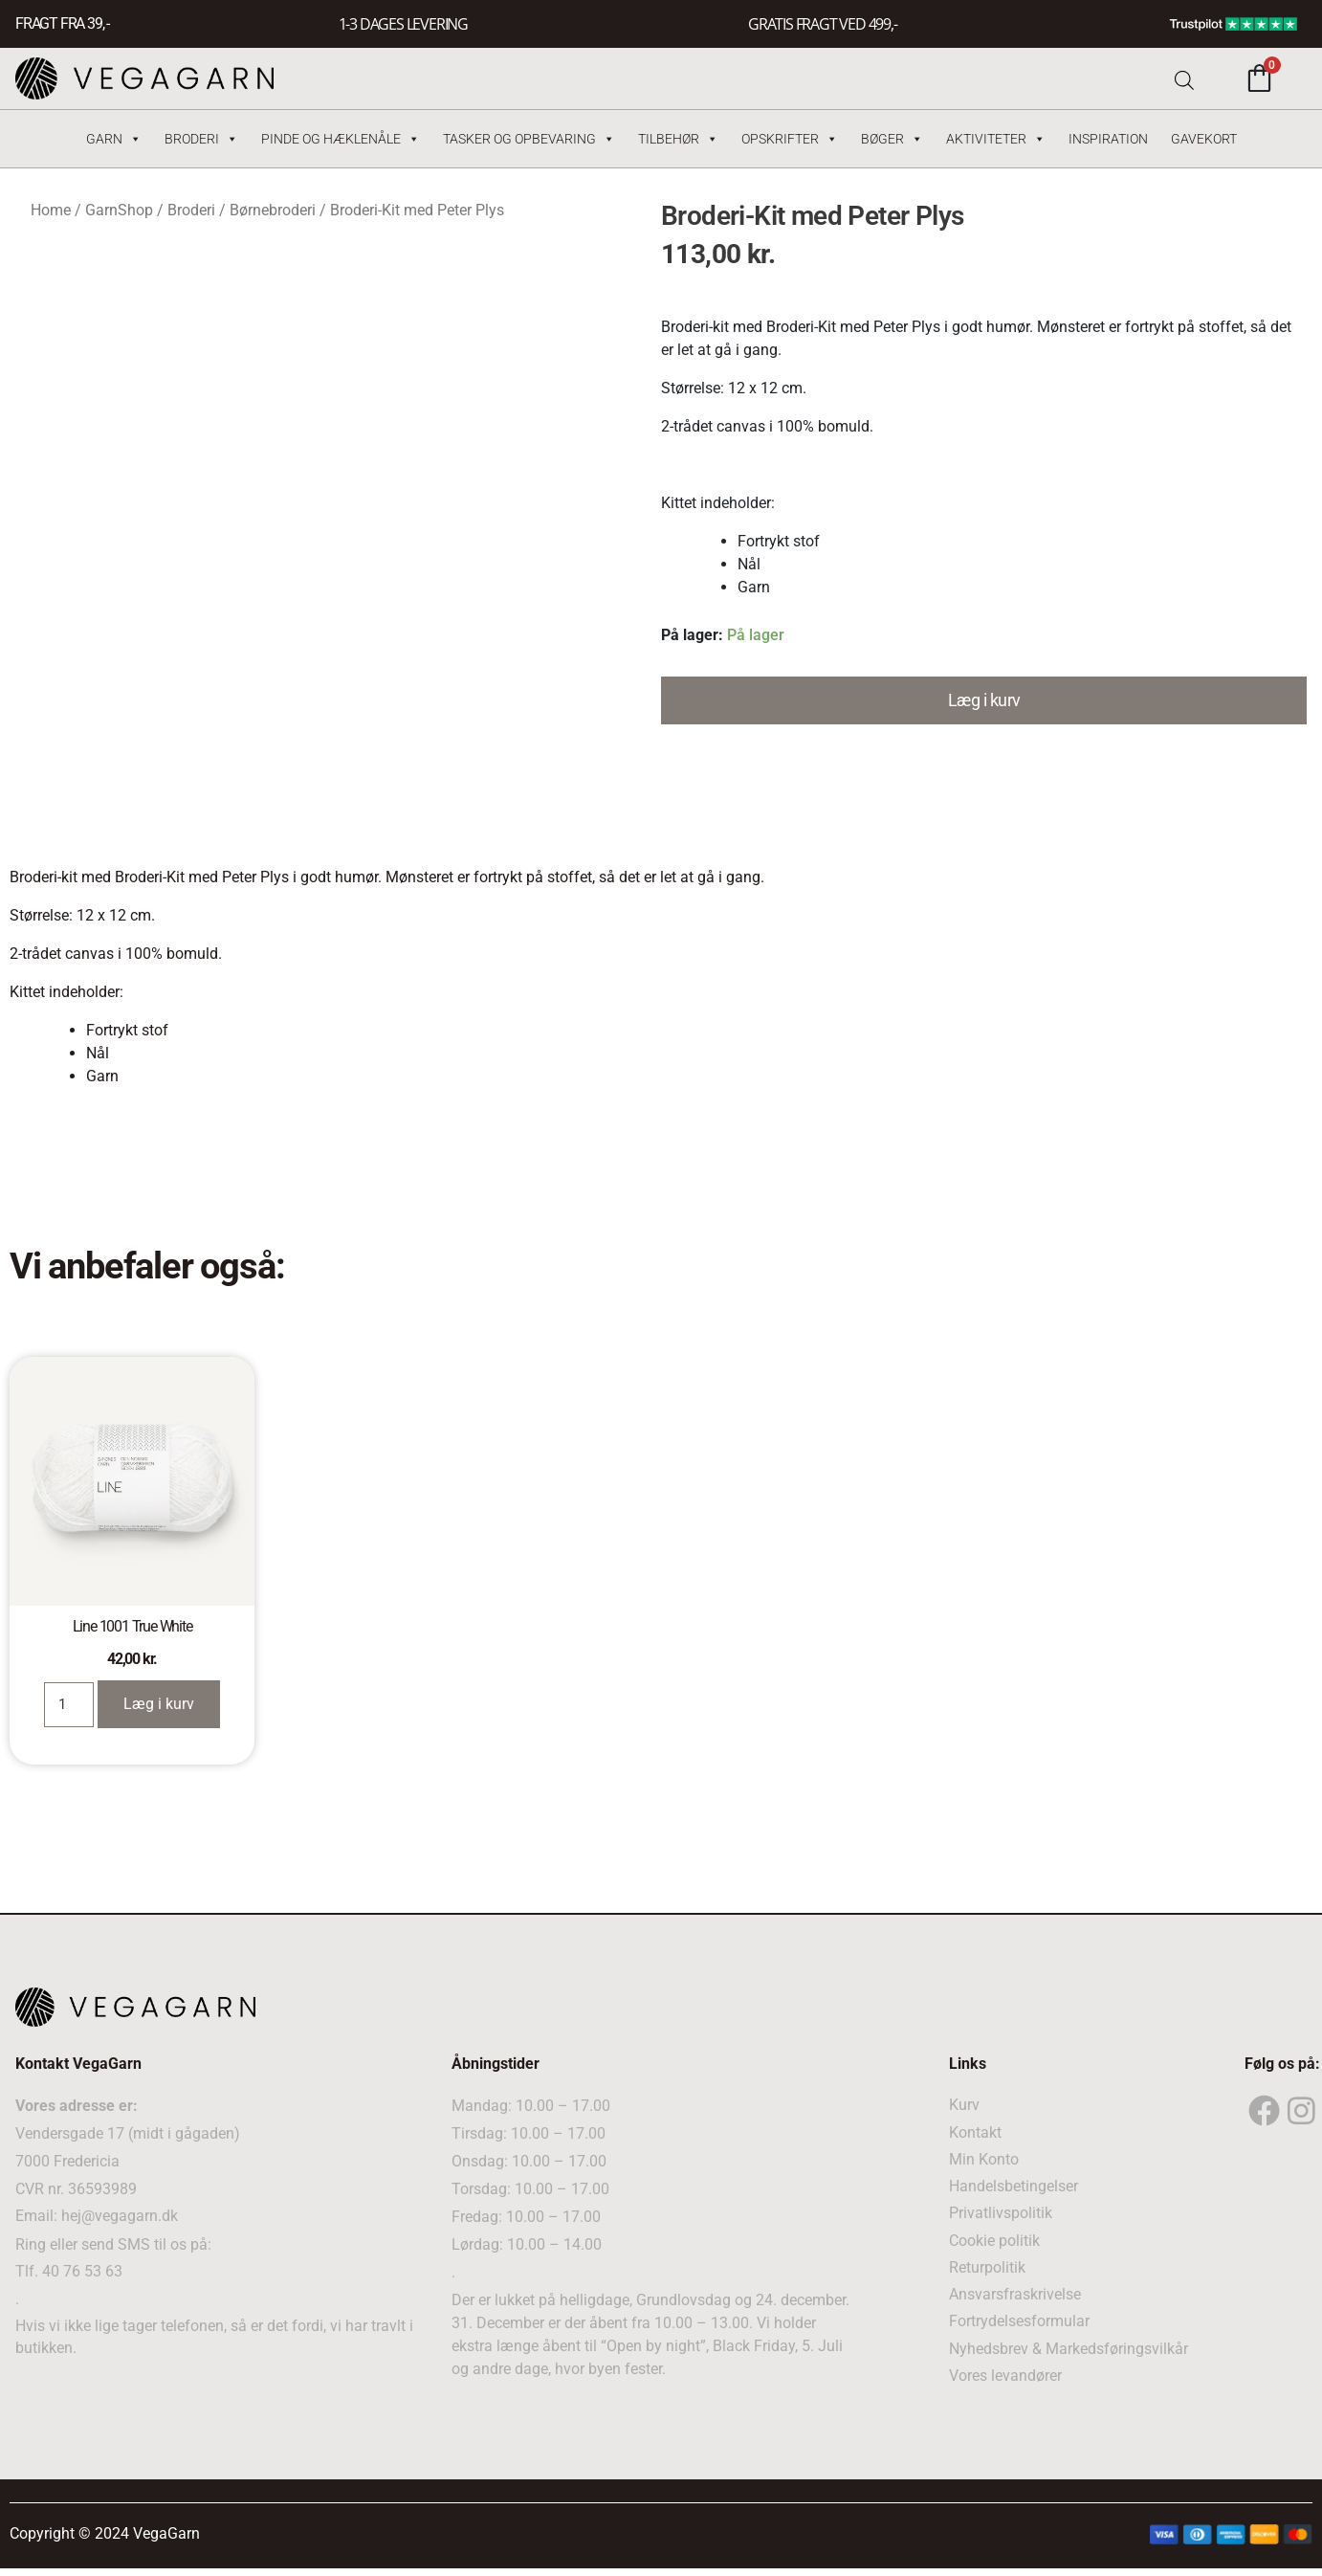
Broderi (201, 138)
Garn (114, 138)
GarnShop (119, 210)
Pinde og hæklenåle (340, 138)
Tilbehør (678, 138)
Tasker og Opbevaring (529, 138)
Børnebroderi (273, 210)
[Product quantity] (68, 1703)
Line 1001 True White (132, 1626)
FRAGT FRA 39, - (62, 24)
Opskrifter (789, 138)
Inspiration (1108, 138)
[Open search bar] (1184, 78)
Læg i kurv (984, 700)
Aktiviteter (996, 138)
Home (51, 210)
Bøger (892, 138)
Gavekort (1204, 138)
